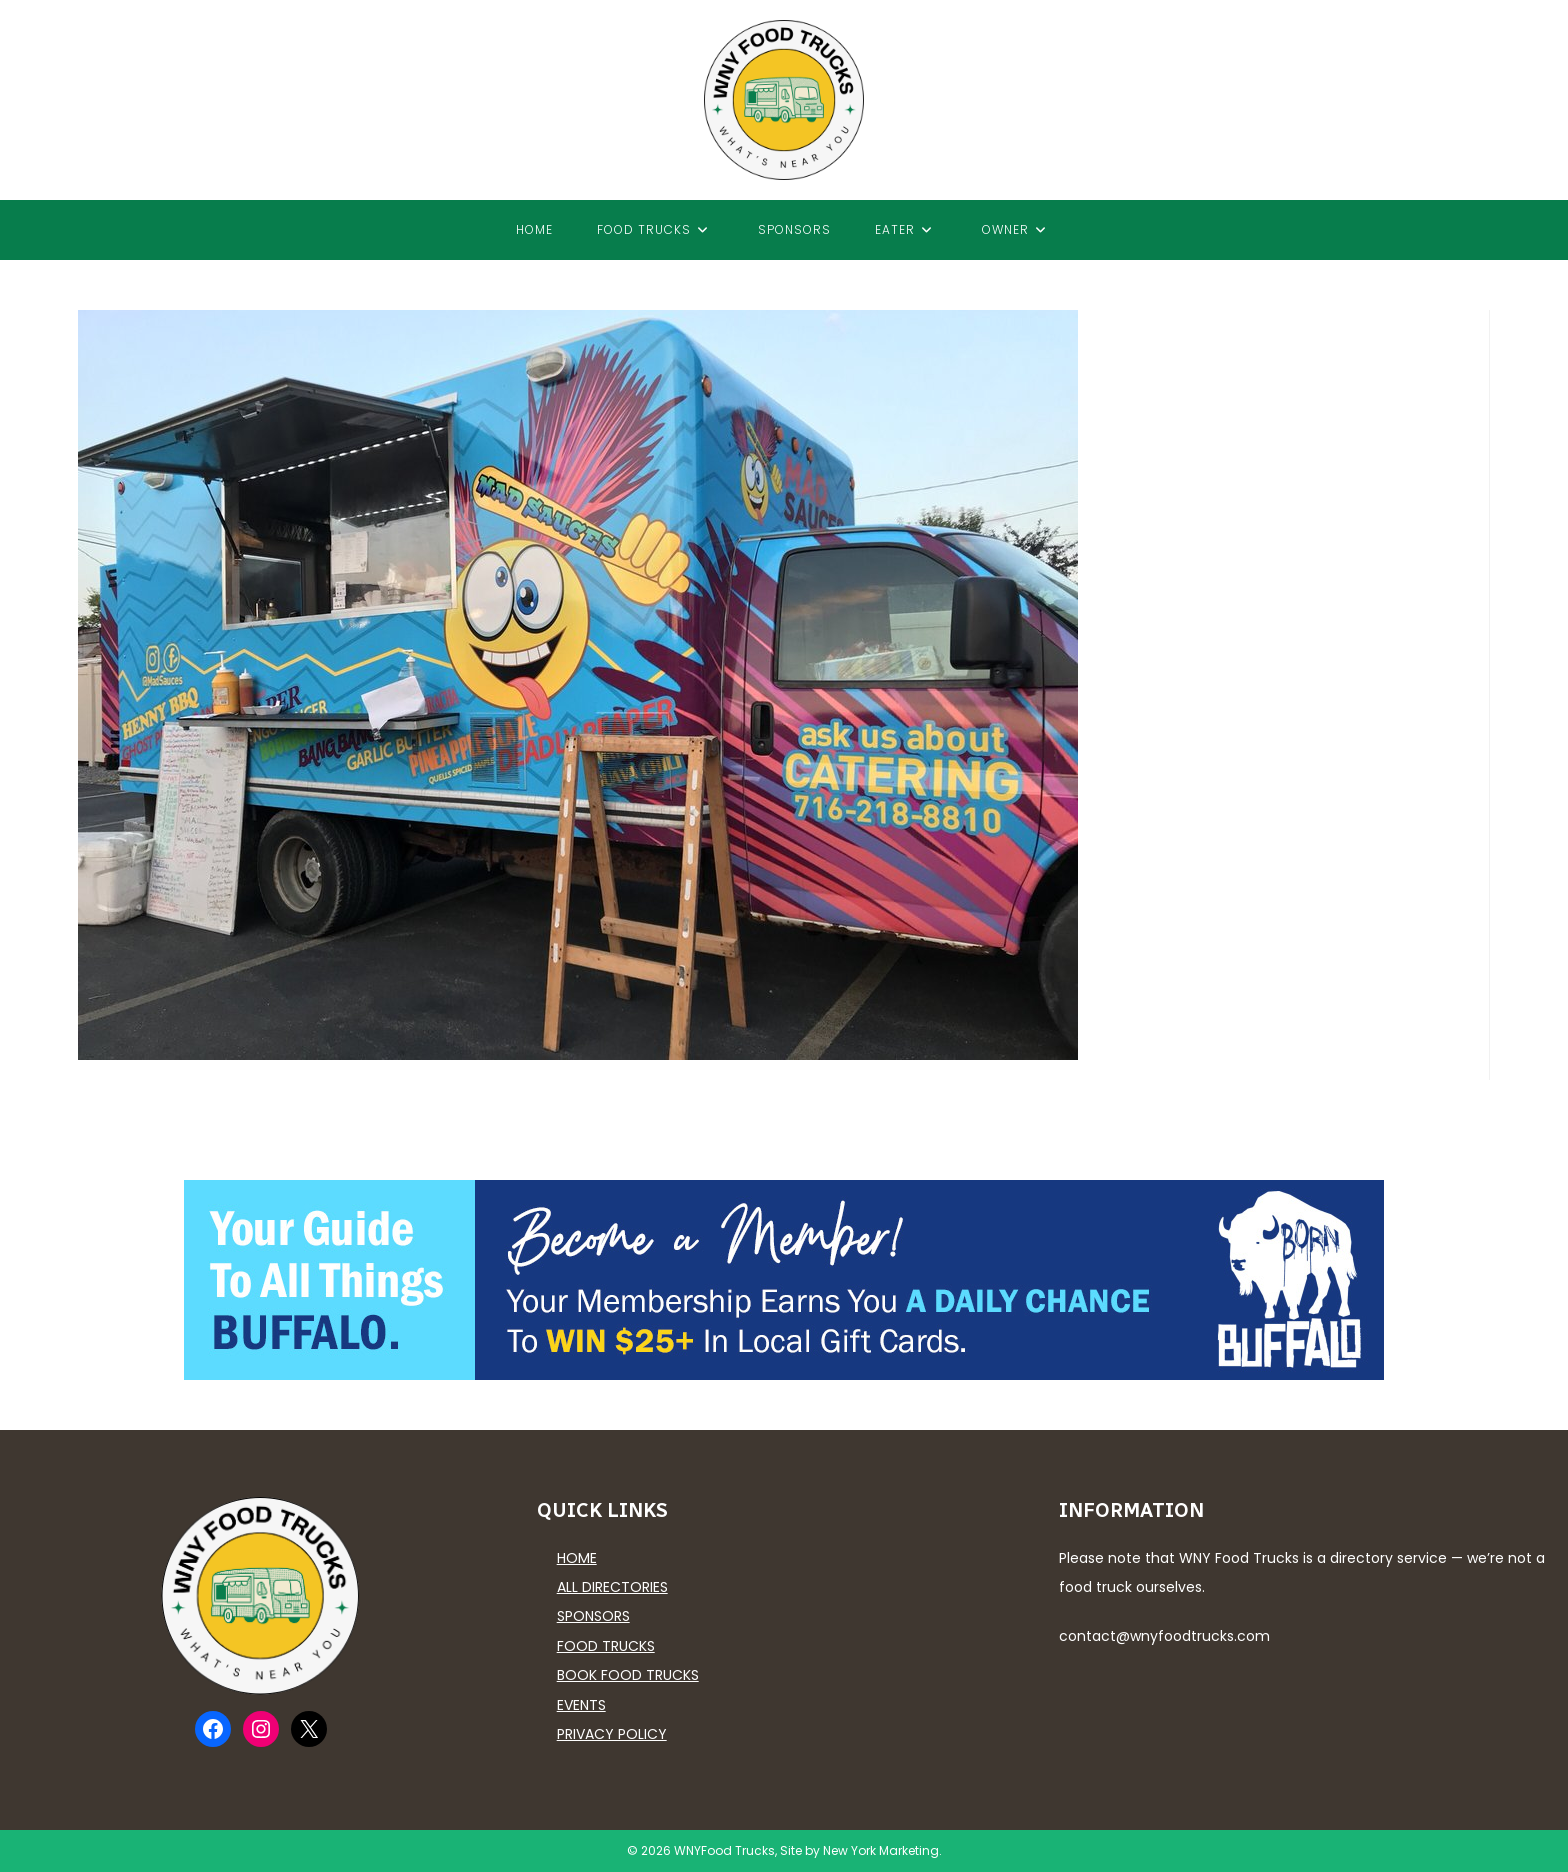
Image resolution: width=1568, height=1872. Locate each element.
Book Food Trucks (628, 1675)
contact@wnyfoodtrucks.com (1164, 1636)
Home (577, 1558)
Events (581, 1705)
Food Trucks (606, 1646)
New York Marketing (881, 1850)
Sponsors (593, 1616)
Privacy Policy (612, 1734)
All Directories (612, 1587)
